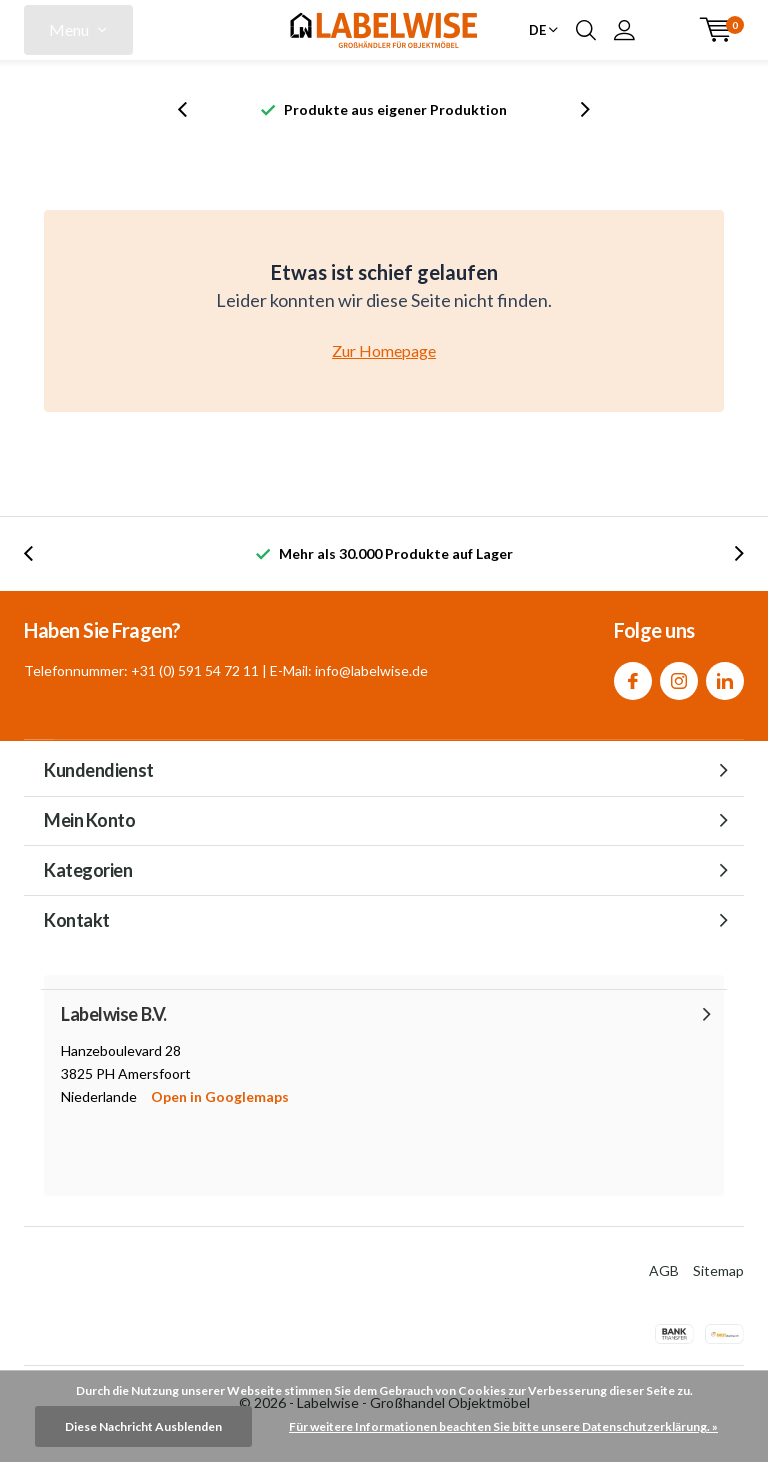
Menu (69, 29)
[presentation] (193, 109)
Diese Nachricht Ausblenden (143, 1426)
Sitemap (718, 1270)
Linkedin (725, 676)
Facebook (633, 676)
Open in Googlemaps (220, 1096)
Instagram (679, 676)
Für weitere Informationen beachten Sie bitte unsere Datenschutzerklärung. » (503, 1426)
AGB (664, 1270)
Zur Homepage (384, 350)
